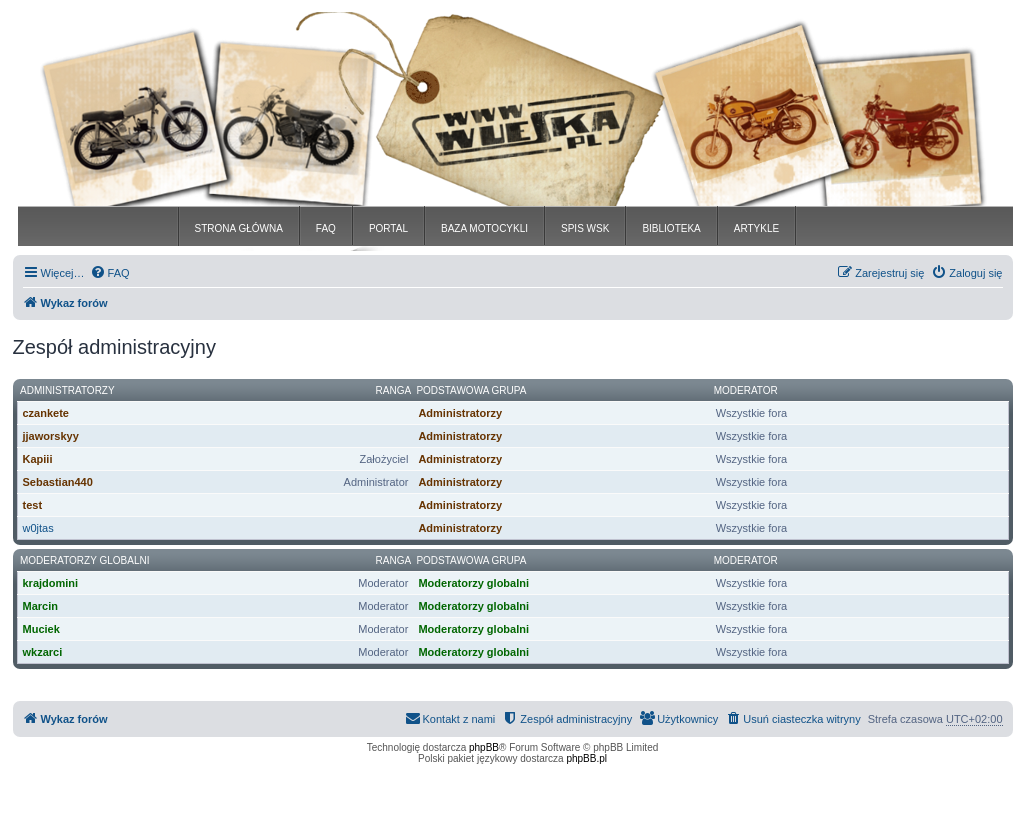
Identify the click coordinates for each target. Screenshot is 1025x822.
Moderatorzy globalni (84, 560)
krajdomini (51, 583)
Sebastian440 (58, 482)
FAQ (326, 228)
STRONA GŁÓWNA (239, 228)
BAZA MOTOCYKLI (484, 228)
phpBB (484, 747)
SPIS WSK (585, 228)
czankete (46, 413)
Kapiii (38, 459)
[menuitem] (110, 273)
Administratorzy (67, 390)
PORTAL (388, 228)
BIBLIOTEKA (671, 228)
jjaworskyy (51, 436)
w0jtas (38, 528)
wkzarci (43, 652)
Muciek (41, 629)
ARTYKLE (756, 228)
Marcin (40, 606)
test (33, 505)
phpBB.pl (586, 758)
